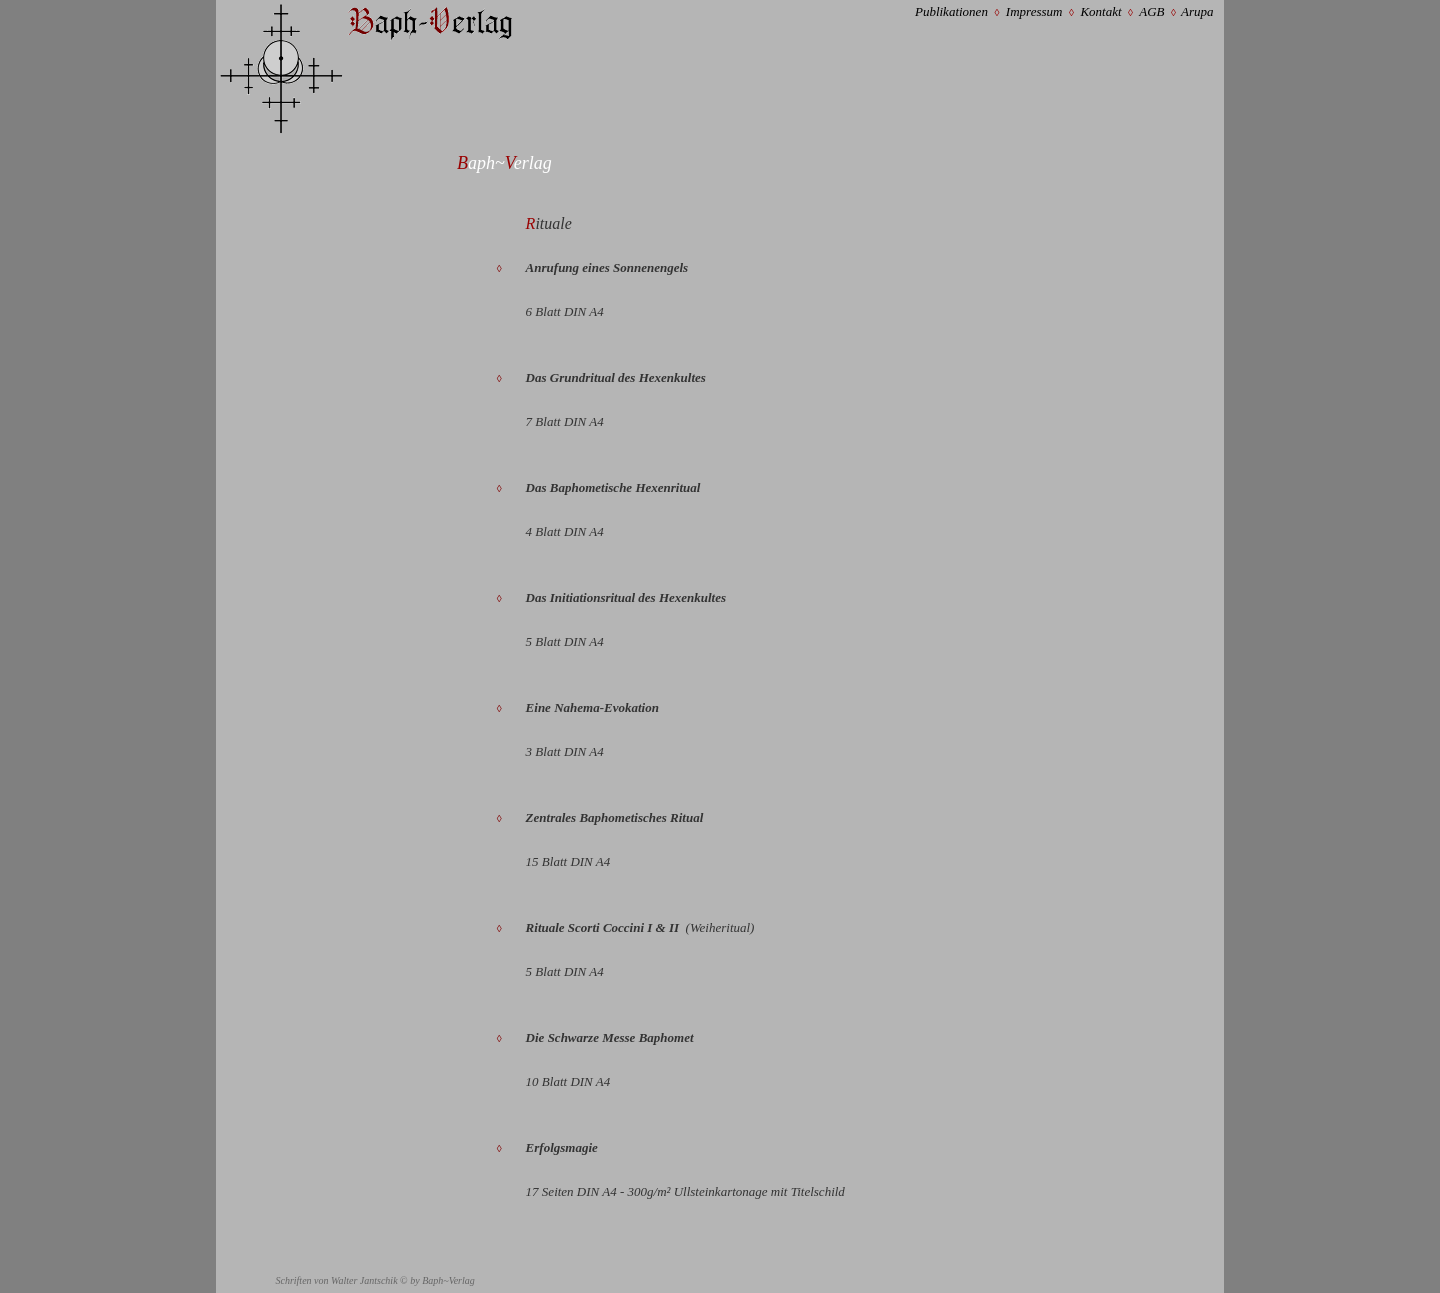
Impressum (1034, 11)
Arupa (1197, 11)
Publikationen (951, 11)
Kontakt (1100, 11)
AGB (1151, 11)
